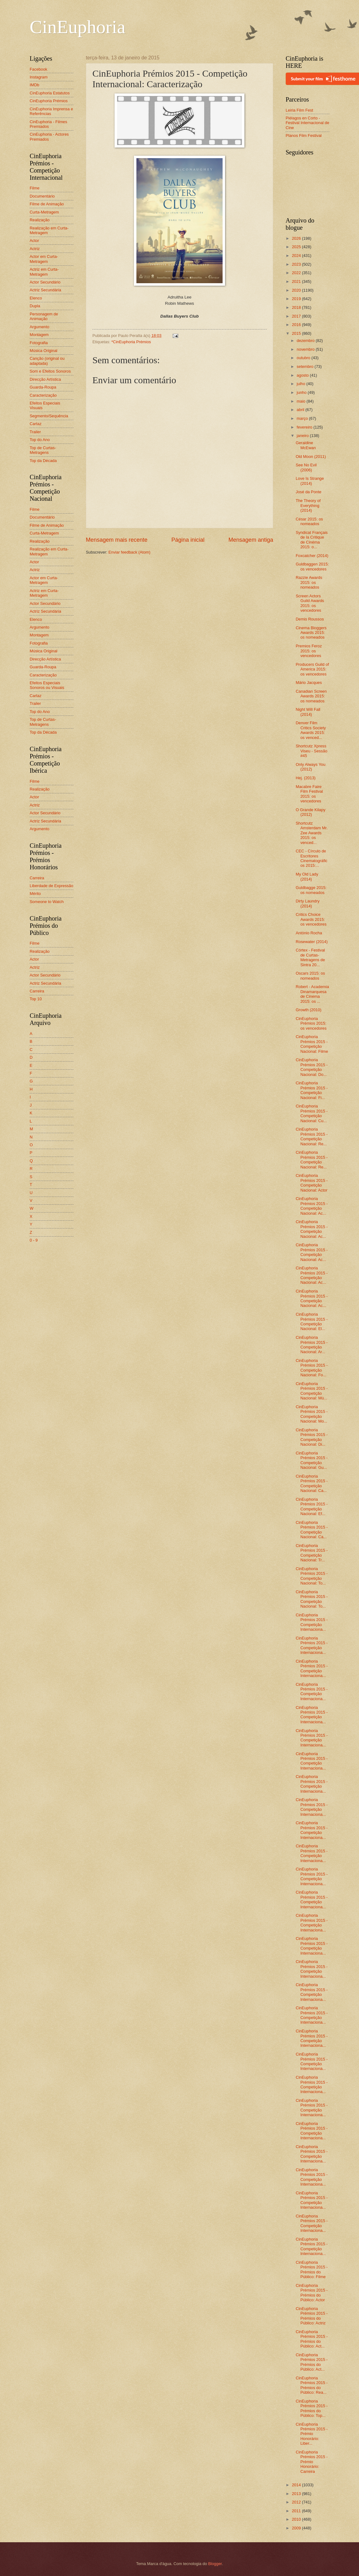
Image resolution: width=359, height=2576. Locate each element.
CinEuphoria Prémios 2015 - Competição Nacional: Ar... (311, 1344)
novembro (306, 349)
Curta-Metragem (44, 212)
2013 (297, 2493)
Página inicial (187, 540)
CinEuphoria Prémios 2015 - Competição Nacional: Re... (311, 1136)
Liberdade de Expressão (51, 885)
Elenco (36, 298)
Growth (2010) (308, 1009)
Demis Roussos (310, 619)
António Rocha (309, 933)
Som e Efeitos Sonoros (50, 371)
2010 (297, 2519)
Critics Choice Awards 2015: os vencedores (311, 919)
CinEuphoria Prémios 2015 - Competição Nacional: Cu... (311, 1113)
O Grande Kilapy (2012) (310, 812)
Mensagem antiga (251, 540)
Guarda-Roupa (43, 387)
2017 (297, 316)
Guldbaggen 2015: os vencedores (312, 566)
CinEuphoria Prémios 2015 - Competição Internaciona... (311, 1622)
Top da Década (43, 460)
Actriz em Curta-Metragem (44, 271)
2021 (297, 281)
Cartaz (36, 423)
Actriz (35, 248)
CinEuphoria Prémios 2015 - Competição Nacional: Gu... (311, 1460)
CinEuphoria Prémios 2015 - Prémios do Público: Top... (311, 2408)
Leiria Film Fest (299, 110)
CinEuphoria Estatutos (50, 93)
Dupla (35, 306)
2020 (297, 290)
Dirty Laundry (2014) (308, 903)
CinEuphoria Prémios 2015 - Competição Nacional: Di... (311, 1437)
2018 (297, 307)
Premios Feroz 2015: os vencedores (309, 651)
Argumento (39, 326)
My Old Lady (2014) (307, 876)
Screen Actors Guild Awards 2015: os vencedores (310, 603)
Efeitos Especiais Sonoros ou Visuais (47, 685)
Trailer (35, 431)
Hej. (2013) (306, 778)
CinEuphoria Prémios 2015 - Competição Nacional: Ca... (311, 1483)
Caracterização (43, 395)
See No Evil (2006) (306, 467)
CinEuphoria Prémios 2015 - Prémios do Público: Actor (311, 2292)
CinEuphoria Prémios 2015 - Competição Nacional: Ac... (311, 1205)
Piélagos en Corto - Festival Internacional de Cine (307, 123)
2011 (297, 2510)
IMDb (34, 85)
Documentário (42, 196)
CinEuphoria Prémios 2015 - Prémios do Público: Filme (311, 2269)
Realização (40, 220)
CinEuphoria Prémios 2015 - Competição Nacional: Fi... (311, 1090)
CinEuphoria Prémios (49, 100)
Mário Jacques (309, 682)
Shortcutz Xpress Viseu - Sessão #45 (311, 751)
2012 (297, 2502)
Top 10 (36, 999)
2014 (297, 2485)
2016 (297, 324)
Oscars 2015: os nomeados (310, 975)
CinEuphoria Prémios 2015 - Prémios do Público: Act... (311, 2338)
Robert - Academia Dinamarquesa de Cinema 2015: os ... (312, 993)
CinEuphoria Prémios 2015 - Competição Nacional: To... (311, 1575)
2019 (297, 298)
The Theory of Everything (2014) (308, 505)
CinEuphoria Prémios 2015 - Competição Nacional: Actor (311, 1182)
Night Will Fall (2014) (308, 711)
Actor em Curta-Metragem (44, 259)
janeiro (303, 435)
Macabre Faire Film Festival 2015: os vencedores (309, 793)
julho (301, 383)
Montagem (39, 334)
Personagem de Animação (44, 316)
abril (301, 409)
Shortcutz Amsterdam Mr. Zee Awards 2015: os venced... (311, 833)
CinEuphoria (77, 27)
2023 (297, 264)
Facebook (38, 69)
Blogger (215, 2563)
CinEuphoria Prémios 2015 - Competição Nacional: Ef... (311, 1506)
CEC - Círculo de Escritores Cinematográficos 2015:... (311, 858)
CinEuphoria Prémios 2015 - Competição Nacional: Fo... (311, 1367)
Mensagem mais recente (116, 540)
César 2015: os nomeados (309, 521)
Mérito (35, 893)
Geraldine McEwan (306, 445)
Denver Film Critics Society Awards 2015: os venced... (311, 730)
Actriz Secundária (45, 290)
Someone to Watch (47, 901)
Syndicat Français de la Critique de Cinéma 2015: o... (311, 539)
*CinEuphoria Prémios (131, 341)
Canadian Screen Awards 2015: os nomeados (311, 696)
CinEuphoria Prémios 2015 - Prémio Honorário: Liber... (311, 2434)
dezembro (306, 340)
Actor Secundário (45, 282)
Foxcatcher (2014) (312, 555)
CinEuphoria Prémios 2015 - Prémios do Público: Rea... (311, 2385)
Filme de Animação (47, 204)
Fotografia (39, 342)
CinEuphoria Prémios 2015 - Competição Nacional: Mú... (311, 1390)
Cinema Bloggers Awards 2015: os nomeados (311, 632)
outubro (304, 357)
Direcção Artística (45, 379)
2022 (297, 272)
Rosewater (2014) (311, 941)
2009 (297, 2528)
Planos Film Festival (304, 135)
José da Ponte (308, 492)
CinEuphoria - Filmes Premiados (48, 124)
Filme (34, 188)
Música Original (43, 350)
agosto (303, 375)
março (303, 418)
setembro (305, 366)
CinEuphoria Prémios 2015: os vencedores (311, 1023)
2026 (297, 238)
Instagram (38, 77)
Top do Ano (40, 439)
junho (302, 392)
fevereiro (305, 427)
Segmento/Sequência (49, 416)
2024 (297, 255)
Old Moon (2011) (311, 456)
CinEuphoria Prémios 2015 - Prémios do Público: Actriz (311, 2315)
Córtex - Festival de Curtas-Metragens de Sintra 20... (310, 957)
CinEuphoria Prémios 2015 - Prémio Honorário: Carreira (311, 2462)
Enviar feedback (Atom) (129, 552)
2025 (297, 246)
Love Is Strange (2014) (310, 480)
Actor (34, 240)
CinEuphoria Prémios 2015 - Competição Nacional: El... (311, 1321)
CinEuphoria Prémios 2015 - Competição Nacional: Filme (312, 1043)
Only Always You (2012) (310, 766)
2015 (297, 333)
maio (301, 401)
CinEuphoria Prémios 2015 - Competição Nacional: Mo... (311, 1414)
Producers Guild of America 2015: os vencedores (312, 669)
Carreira (37, 878)
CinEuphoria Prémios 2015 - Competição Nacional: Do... (311, 1067)
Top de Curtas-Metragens (43, 450)
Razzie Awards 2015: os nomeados (309, 582)
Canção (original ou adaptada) (47, 360)
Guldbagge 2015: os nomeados (311, 890)
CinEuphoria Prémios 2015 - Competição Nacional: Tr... (311, 1552)
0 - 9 (34, 1240)
